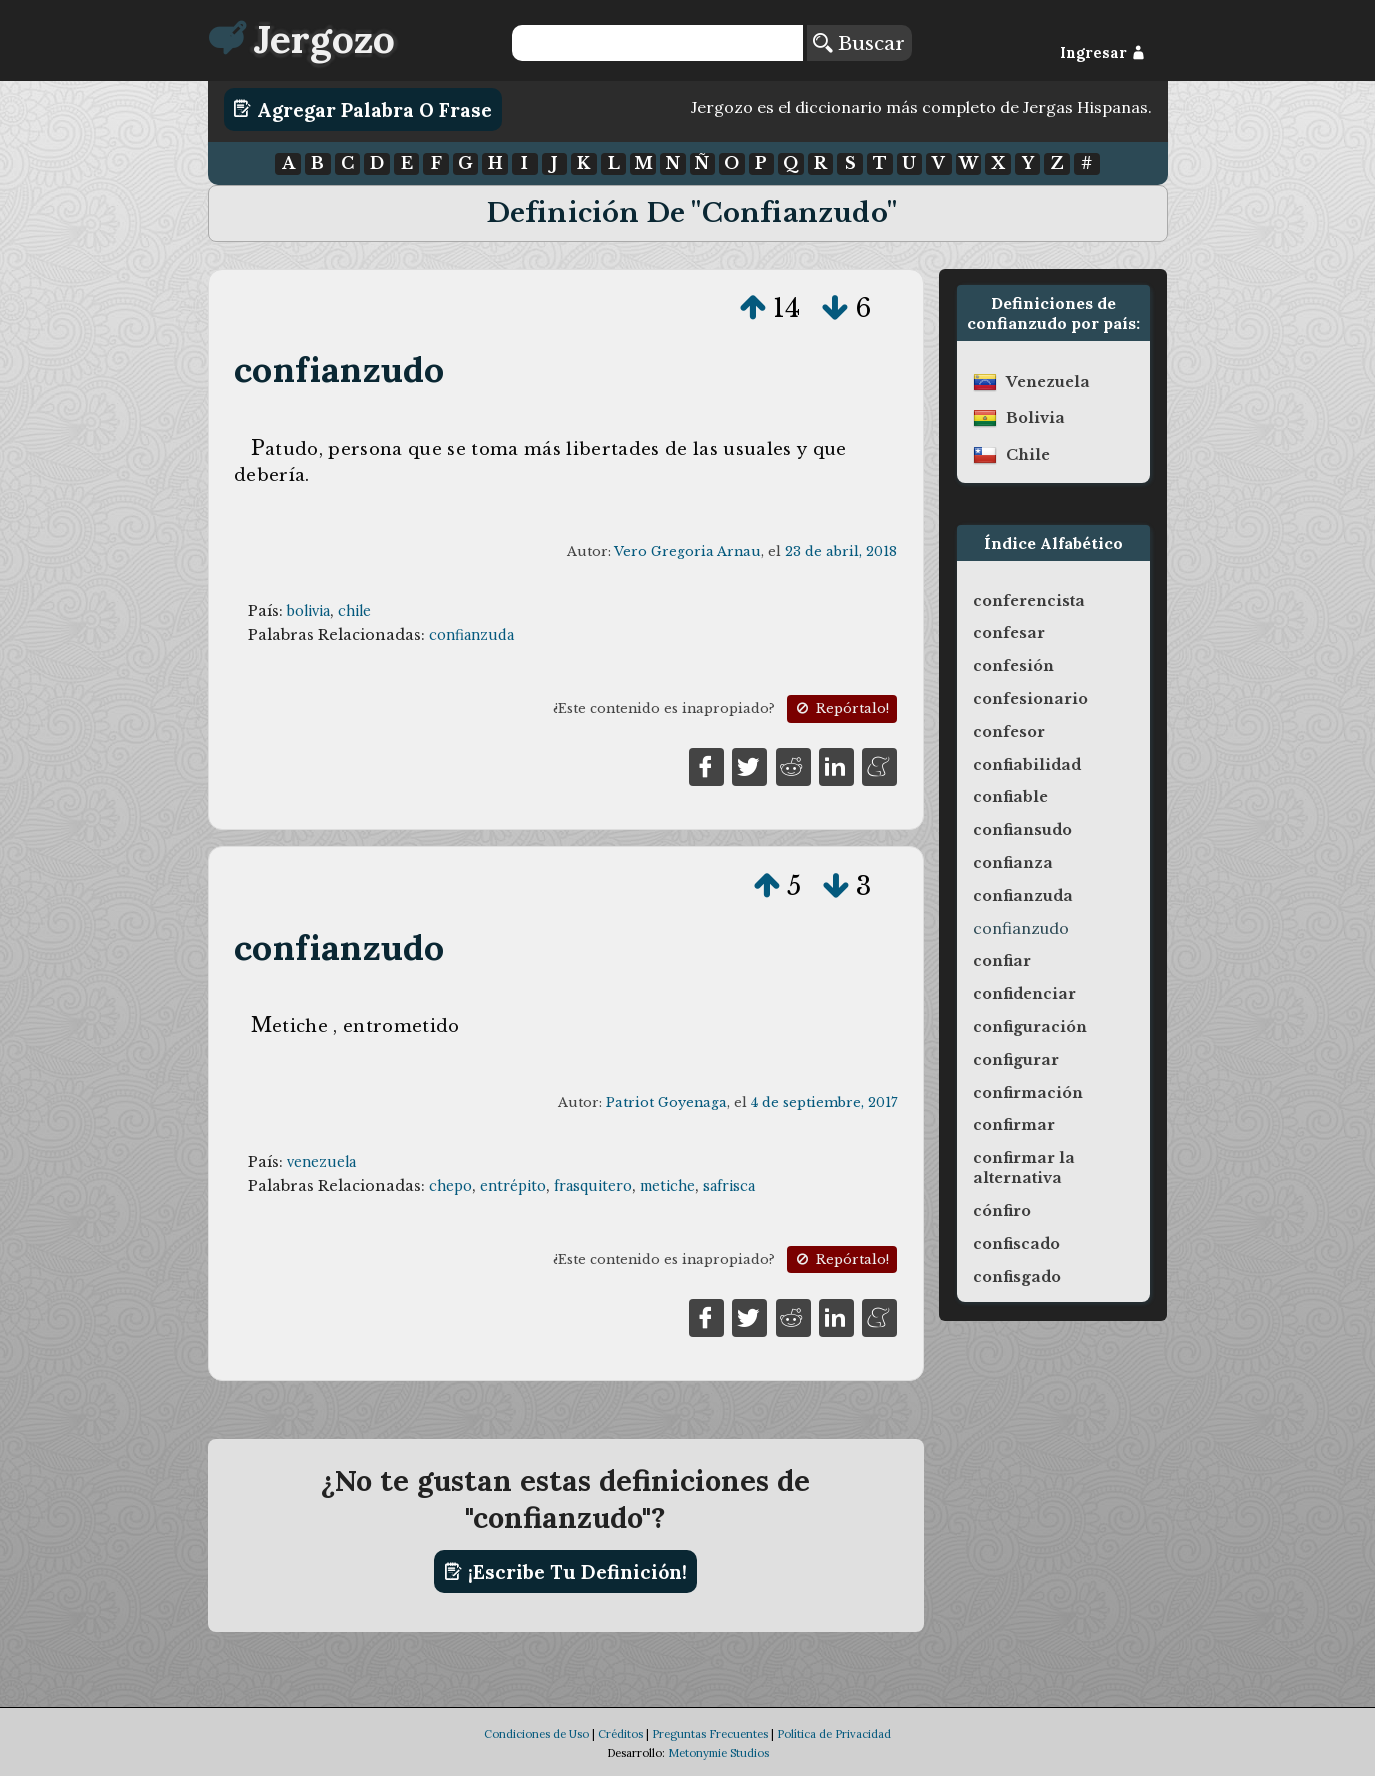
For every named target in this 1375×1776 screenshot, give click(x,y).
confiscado (1016, 1244)
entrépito (513, 1186)
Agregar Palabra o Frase (362, 109)
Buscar (859, 43)
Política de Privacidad (834, 1734)
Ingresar (1102, 53)
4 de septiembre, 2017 (824, 1102)
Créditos (620, 1734)
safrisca (729, 1186)
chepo (450, 1186)
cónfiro (1002, 1211)
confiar (1002, 961)
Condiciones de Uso (536, 1734)
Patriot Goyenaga (666, 1102)
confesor (1009, 732)
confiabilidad (1027, 765)
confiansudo (1022, 830)
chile (354, 611)
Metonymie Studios (718, 1753)
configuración (1030, 1027)
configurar (1016, 1060)
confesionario (1030, 699)
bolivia (308, 611)
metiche (667, 1186)
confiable (1010, 797)
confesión (1013, 666)
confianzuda (471, 635)
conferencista (1029, 601)
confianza (1013, 863)
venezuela (321, 1162)
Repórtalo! (841, 708)
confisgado (1017, 1277)
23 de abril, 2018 (841, 551)
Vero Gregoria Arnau (687, 551)
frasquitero (593, 1186)
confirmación (1028, 1093)
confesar (1009, 633)
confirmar (1014, 1125)
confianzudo (339, 369)
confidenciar (1024, 994)
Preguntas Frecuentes (710, 1734)
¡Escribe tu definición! (565, 1572)
